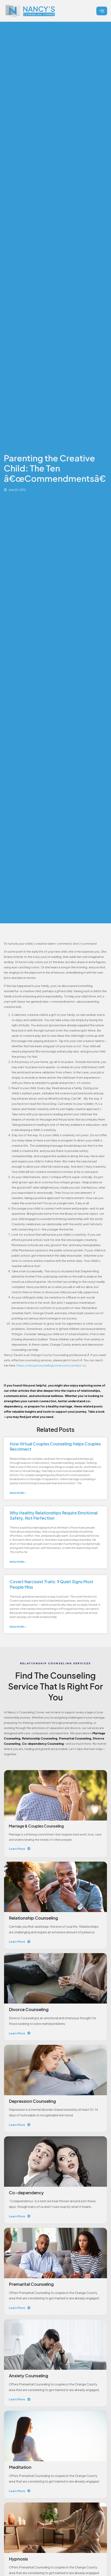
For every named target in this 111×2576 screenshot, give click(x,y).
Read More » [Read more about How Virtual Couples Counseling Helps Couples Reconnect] (18, 1493)
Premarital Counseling (75, 1738)
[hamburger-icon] (101, 11)
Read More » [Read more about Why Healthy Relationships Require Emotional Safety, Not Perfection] (18, 1561)
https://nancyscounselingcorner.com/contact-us (51, 1365)
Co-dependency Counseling (43, 1743)
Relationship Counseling (39, 1738)
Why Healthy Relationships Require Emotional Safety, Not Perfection (53, 1515)
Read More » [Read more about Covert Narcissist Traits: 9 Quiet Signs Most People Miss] (18, 1626)
